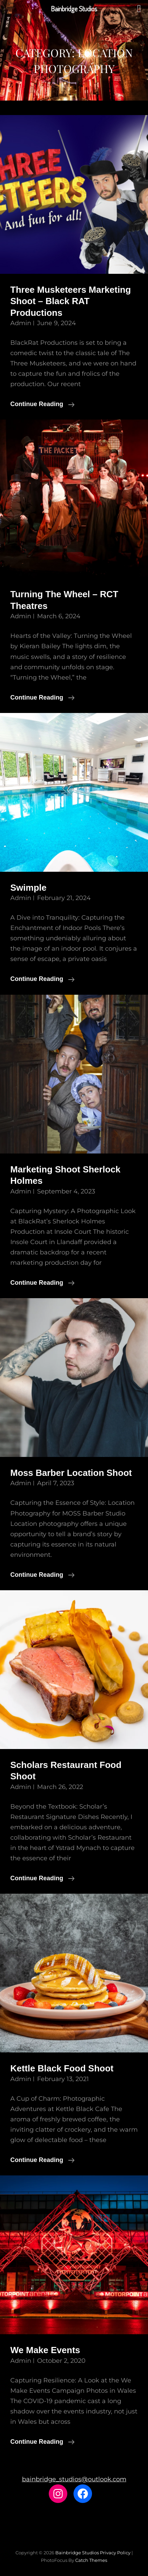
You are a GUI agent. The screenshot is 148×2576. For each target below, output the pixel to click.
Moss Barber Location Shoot (71, 1473)
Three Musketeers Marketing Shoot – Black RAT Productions (70, 301)
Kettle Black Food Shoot (61, 2068)
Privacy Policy (115, 2552)
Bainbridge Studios (77, 2552)
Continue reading (42, 404)
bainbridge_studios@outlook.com (74, 2479)
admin (20, 323)
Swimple (28, 887)
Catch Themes (91, 2560)
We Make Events (45, 2350)
